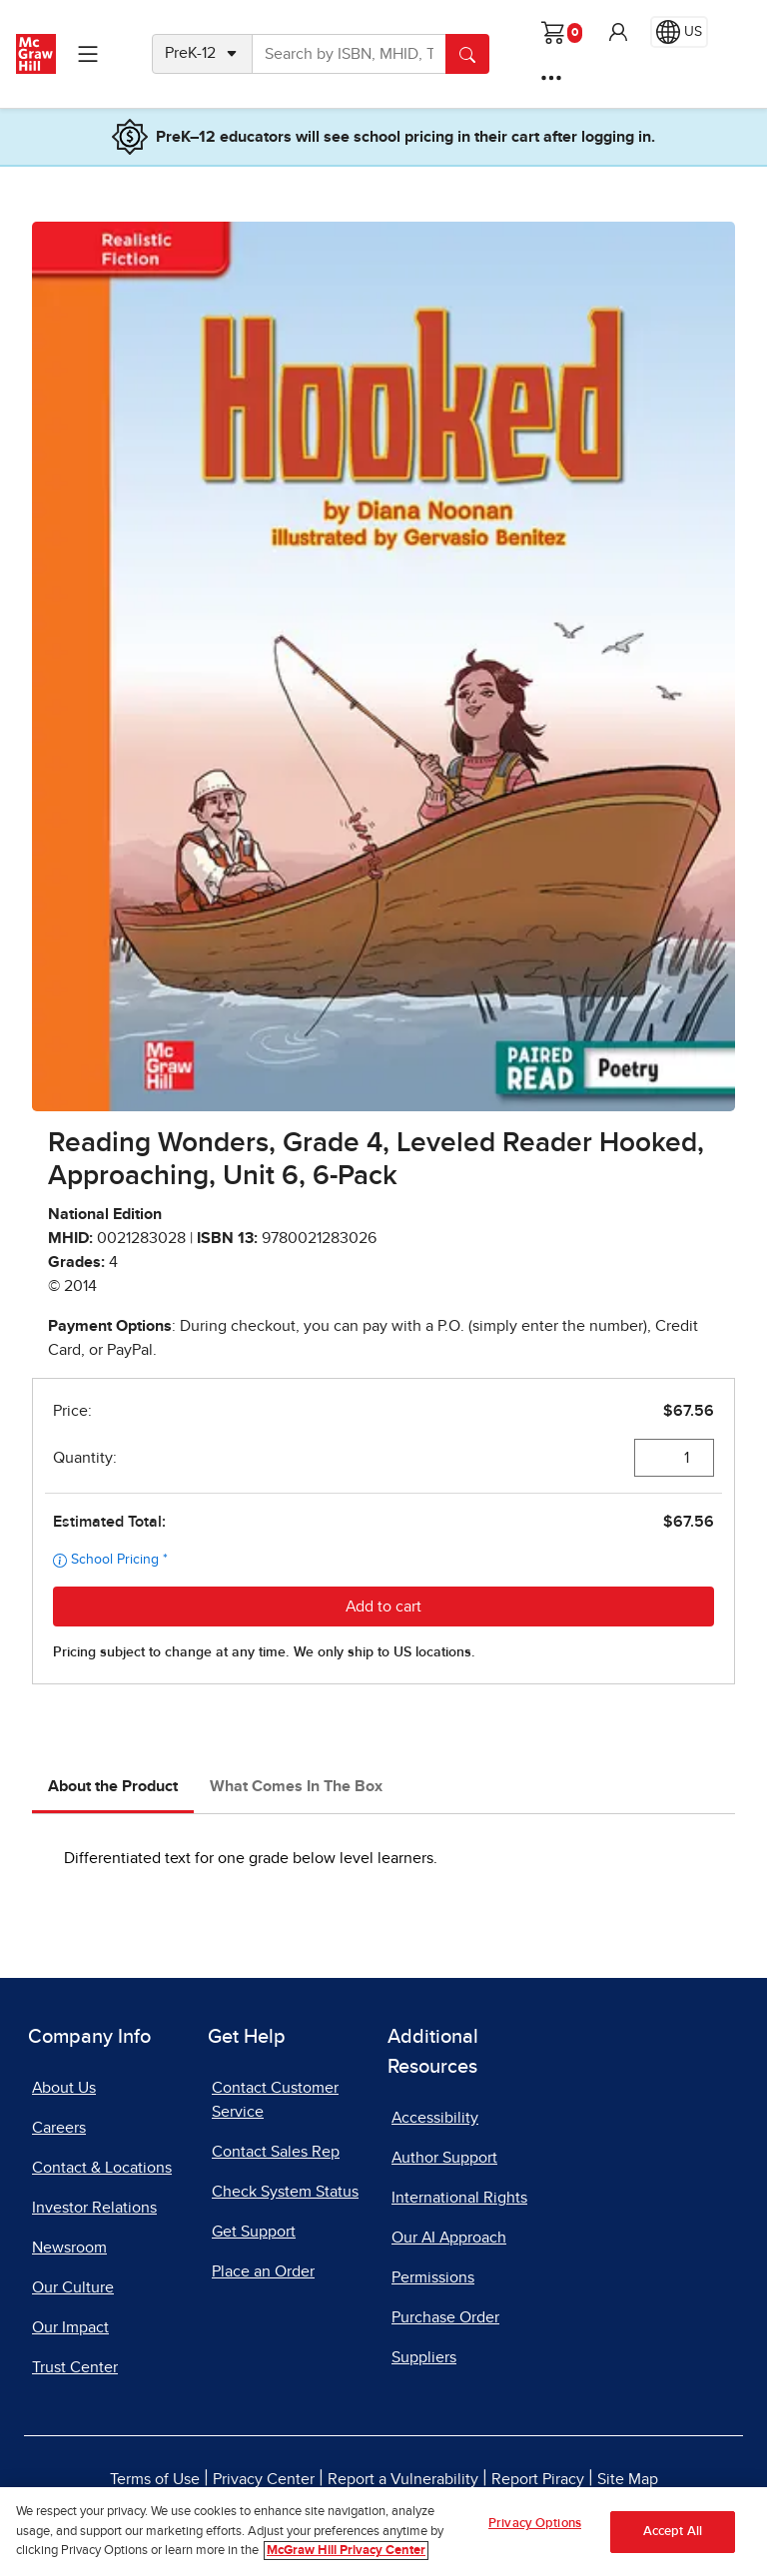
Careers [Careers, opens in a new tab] (59, 2128)
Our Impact (70, 2327)
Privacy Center (264, 2479)
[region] (383, 2531)
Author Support (444, 2158)
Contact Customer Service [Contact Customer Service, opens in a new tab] (275, 2100)
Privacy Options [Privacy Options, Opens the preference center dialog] (534, 2523)
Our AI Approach (448, 2238)
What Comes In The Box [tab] (296, 1786)
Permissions (432, 2277)
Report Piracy (537, 2479)
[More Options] (551, 78)
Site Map (627, 2479)
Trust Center (75, 2367)
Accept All (672, 2531)
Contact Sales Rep (276, 2152)
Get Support (254, 2232)
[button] (618, 32)
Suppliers (423, 2357)
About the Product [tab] (113, 1786)
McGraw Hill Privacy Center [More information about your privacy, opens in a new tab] (346, 2550)
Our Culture (73, 2287)
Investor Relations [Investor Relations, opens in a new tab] (94, 2208)
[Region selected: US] (679, 32)
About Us (64, 2088)
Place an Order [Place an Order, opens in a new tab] (263, 2271)
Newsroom (69, 2247)
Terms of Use (155, 2479)
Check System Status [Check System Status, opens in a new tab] (285, 2192)
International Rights (459, 2198)
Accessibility (434, 2118)
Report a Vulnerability (403, 2479)
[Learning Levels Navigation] (88, 54)
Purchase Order (445, 2317)
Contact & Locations (102, 2168)
